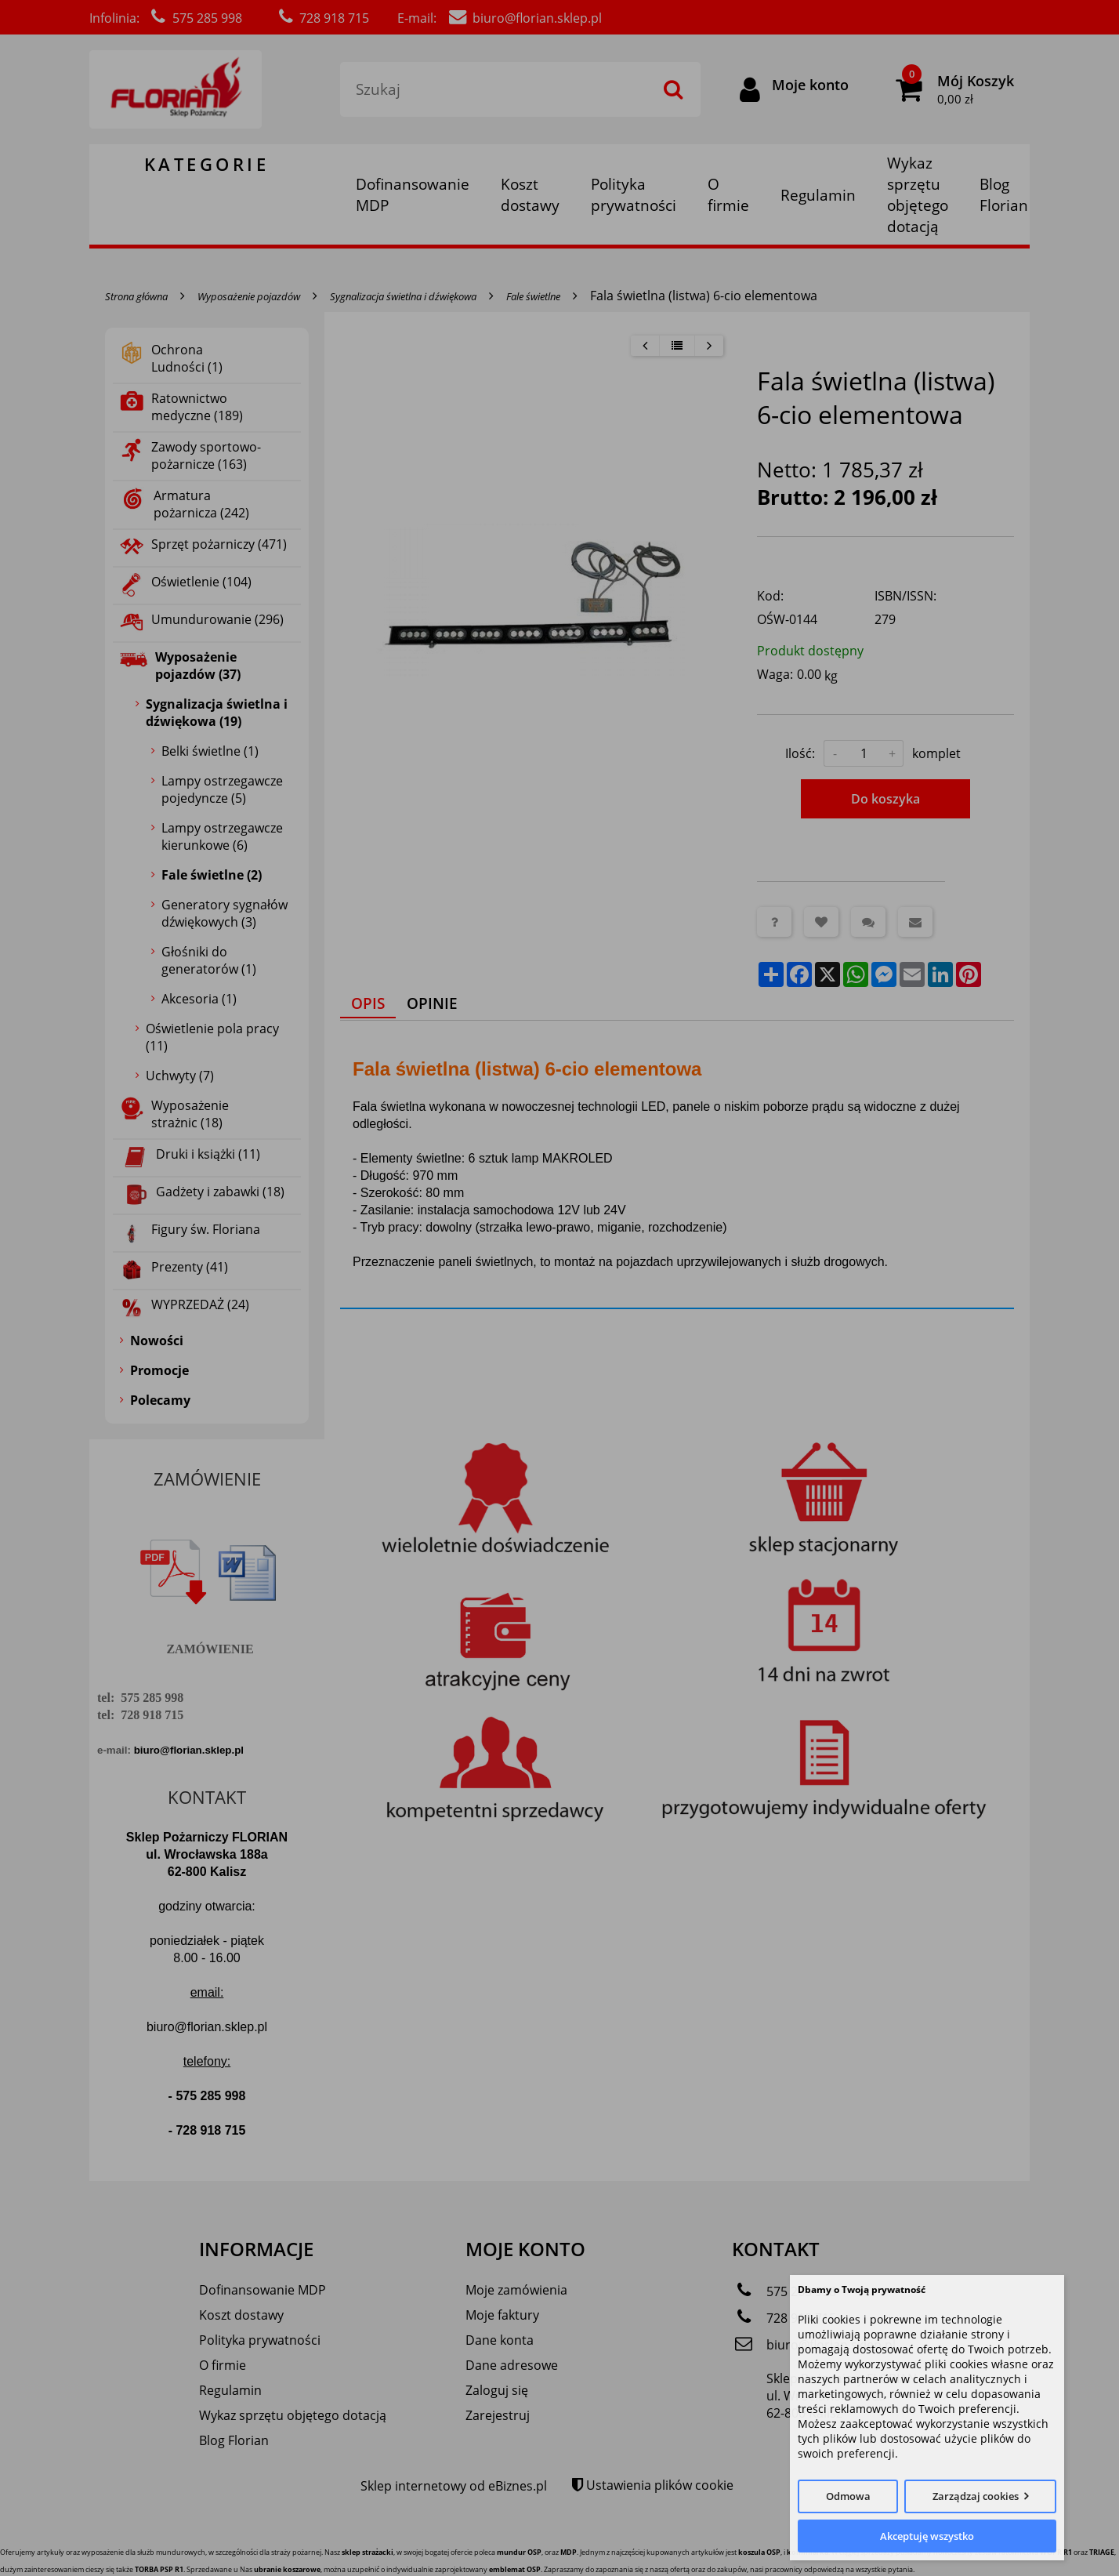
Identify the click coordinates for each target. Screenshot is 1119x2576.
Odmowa (848, 2496)
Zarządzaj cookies (975, 2496)
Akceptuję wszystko (927, 2536)
